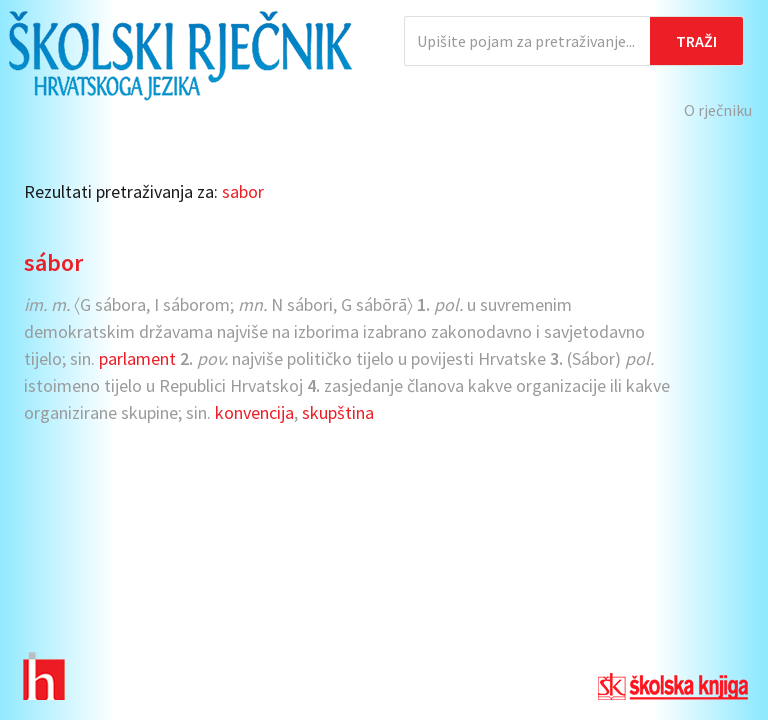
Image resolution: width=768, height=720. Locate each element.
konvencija (254, 412)
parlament (137, 358)
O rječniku (718, 110)
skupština (338, 412)
